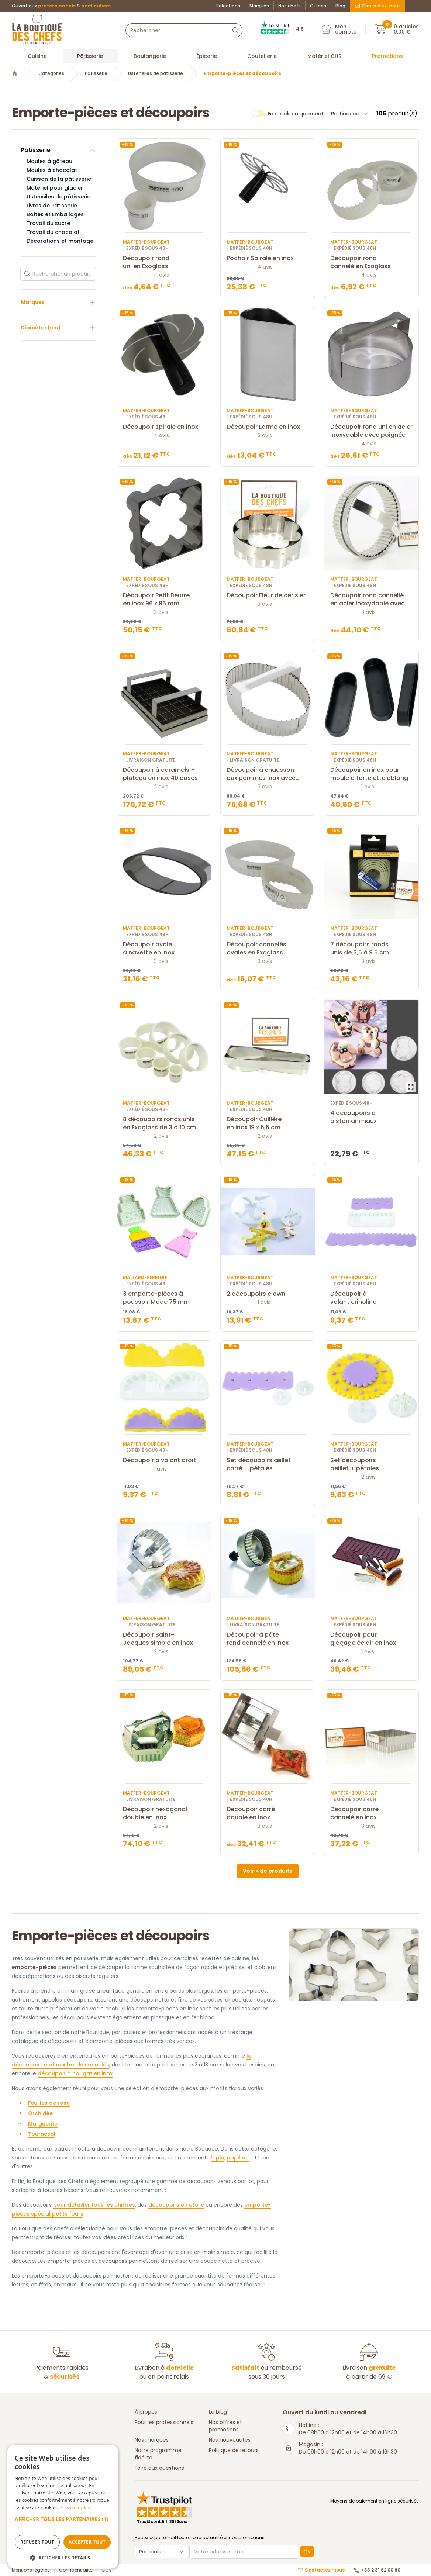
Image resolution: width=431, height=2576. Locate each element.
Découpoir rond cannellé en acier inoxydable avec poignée (371, 599)
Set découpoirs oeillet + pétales (371, 1464)
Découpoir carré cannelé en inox (371, 1813)
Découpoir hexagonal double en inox (164, 1813)
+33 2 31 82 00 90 (377, 2570)
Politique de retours (234, 2450)
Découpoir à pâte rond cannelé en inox (268, 1639)
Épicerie (206, 56)
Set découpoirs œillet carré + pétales (268, 1464)
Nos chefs (289, 6)
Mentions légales (31, 2570)
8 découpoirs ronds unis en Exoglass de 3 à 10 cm (164, 1123)
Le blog (218, 2412)
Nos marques (152, 2440)
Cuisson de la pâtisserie (59, 179)
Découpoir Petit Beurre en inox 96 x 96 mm (164, 599)
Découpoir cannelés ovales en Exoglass (268, 948)
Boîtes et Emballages (55, 214)
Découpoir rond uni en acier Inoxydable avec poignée (371, 431)
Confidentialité (75, 2570)
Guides (318, 6)
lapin (217, 2157)
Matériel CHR (324, 56)
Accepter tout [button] (87, 2542)
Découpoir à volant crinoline (371, 1298)
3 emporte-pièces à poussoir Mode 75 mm (164, 1298)
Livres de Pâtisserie (52, 205)
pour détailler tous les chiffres (94, 2205)
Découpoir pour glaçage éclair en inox (371, 1639)
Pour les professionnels (164, 2422)
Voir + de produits (268, 1871)
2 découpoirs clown (268, 1294)
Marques (259, 6)
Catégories (51, 73)
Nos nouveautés (230, 2440)
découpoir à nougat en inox (75, 2073)
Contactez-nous (377, 6)
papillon (238, 2157)
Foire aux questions (159, 2468)
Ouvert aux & (61, 6)
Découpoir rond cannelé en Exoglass (371, 262)
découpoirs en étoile (176, 2205)
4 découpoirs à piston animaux (371, 1117)
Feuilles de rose (49, 2103)
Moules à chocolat (52, 170)
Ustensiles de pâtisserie (155, 73)
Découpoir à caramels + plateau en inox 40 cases (164, 774)
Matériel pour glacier (55, 187)
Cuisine (37, 56)
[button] (63, 2523)
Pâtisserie (90, 56)
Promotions (387, 56)
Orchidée (40, 2113)
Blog (340, 6)
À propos (146, 2412)
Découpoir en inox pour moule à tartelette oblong (371, 774)
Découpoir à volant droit (164, 1460)
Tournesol (41, 2134)
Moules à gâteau (49, 161)
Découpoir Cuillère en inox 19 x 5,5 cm (268, 1123)
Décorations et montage (60, 241)
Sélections (228, 6)
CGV (106, 2570)
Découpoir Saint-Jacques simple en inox (164, 1639)
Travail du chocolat (53, 232)
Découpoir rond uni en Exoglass (164, 262)
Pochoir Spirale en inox (268, 258)
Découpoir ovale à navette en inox (164, 948)
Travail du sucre (48, 223)
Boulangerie (150, 56)
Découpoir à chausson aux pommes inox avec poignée (268, 774)
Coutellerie (262, 56)
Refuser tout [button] (37, 2542)
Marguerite (43, 2123)
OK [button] (307, 2551)
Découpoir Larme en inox (268, 427)
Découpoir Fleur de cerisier (268, 595)
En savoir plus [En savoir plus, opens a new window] (75, 2507)
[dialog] (62, 2507)
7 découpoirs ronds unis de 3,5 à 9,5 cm (371, 948)
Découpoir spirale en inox (164, 427)
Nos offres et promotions (225, 2425)
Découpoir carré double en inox (268, 1813)
